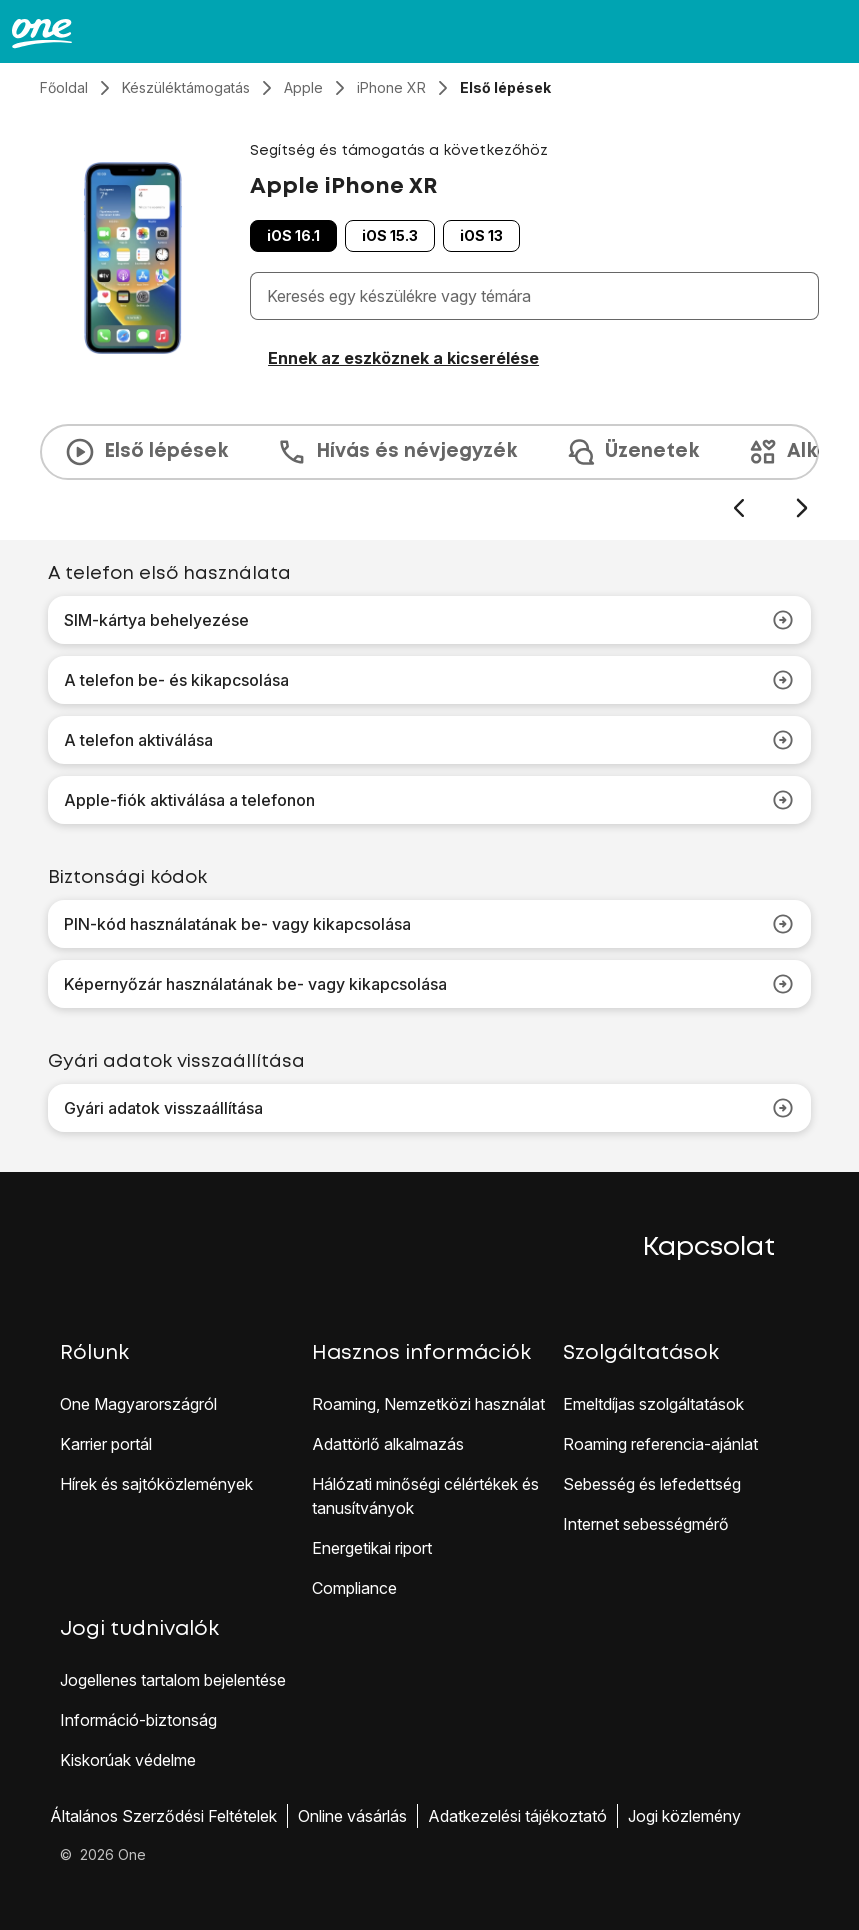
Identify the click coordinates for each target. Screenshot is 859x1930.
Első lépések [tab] (146, 452)
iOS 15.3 (390, 235)
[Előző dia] (738, 508)
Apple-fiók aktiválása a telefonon (429, 800)
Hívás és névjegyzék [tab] (396, 452)
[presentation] (429, 472)
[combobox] (538, 296)
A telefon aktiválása (429, 740)
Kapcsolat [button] (709, 1248)
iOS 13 (481, 235)
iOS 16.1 (293, 235)
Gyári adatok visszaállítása (429, 1108)
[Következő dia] (801, 508)
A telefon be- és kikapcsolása (429, 680)
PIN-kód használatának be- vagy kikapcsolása (429, 924)
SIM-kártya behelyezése (429, 620)
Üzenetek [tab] (632, 452)
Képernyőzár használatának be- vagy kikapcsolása (429, 984)
